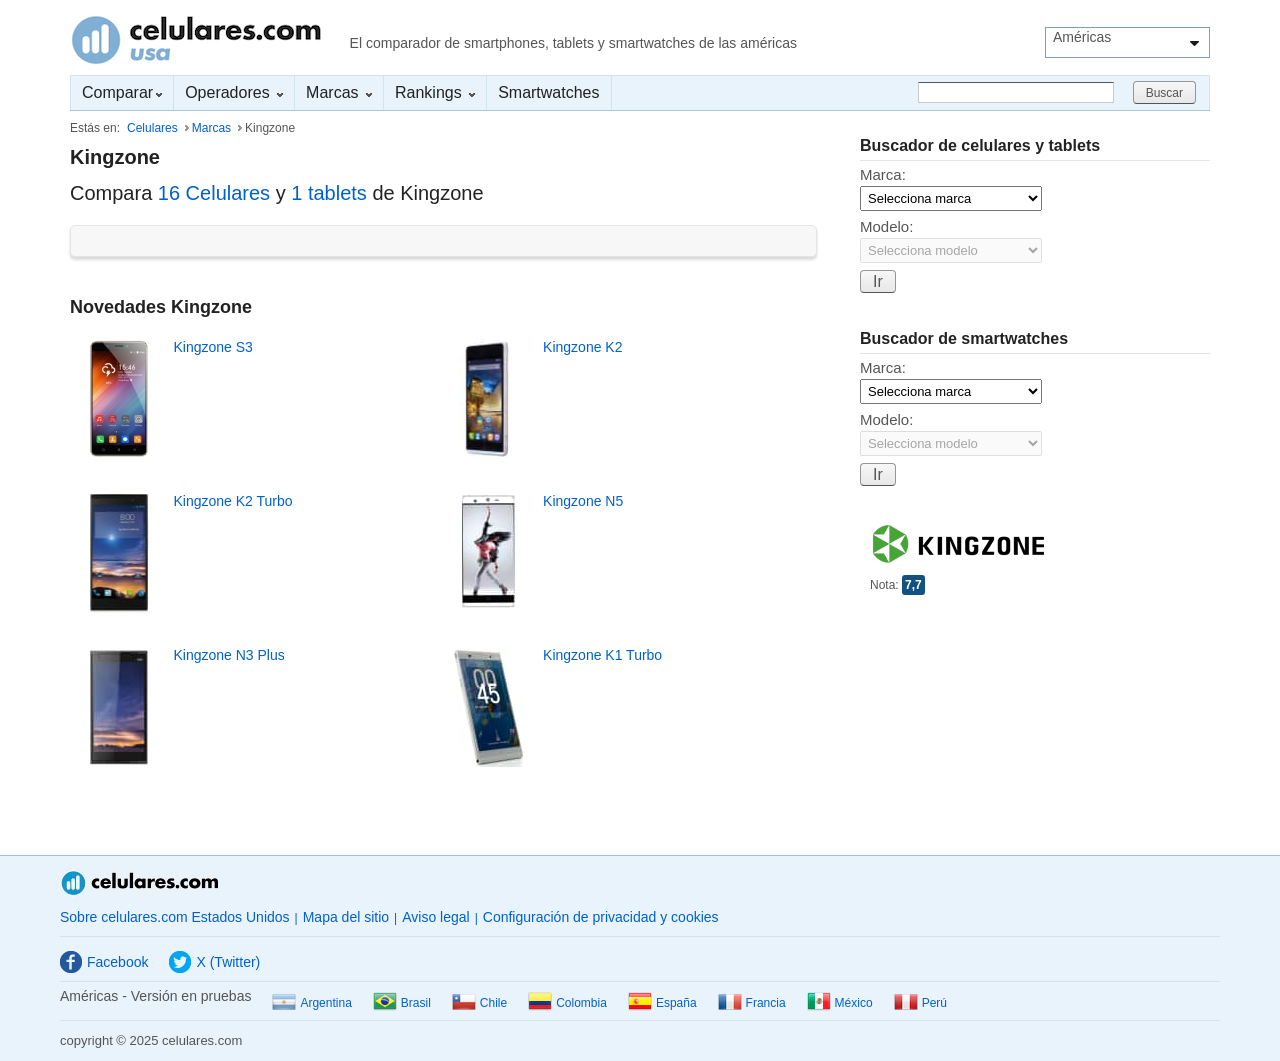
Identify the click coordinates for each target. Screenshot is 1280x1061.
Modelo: (886, 226)
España (662, 1003)
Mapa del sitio (346, 917)
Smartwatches (548, 92)
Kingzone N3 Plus (228, 655)
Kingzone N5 (583, 501)
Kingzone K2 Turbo (232, 501)
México (840, 1003)
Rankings (435, 92)
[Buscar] (1016, 92)
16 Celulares (214, 193)
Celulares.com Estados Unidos (196, 40)
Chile (479, 1003)
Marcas (339, 92)
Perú (920, 1003)
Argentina (311, 1003)
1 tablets (329, 193)
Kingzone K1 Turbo (602, 655)
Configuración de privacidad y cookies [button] (601, 917)
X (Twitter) (214, 962)
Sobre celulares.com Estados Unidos (175, 917)
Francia (752, 1003)
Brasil (402, 1003)
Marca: (883, 174)
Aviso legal (435, 917)
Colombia (567, 1003)
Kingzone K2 (582, 347)
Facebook (104, 962)
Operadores (234, 92)
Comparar (122, 92)
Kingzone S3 (212, 347)
